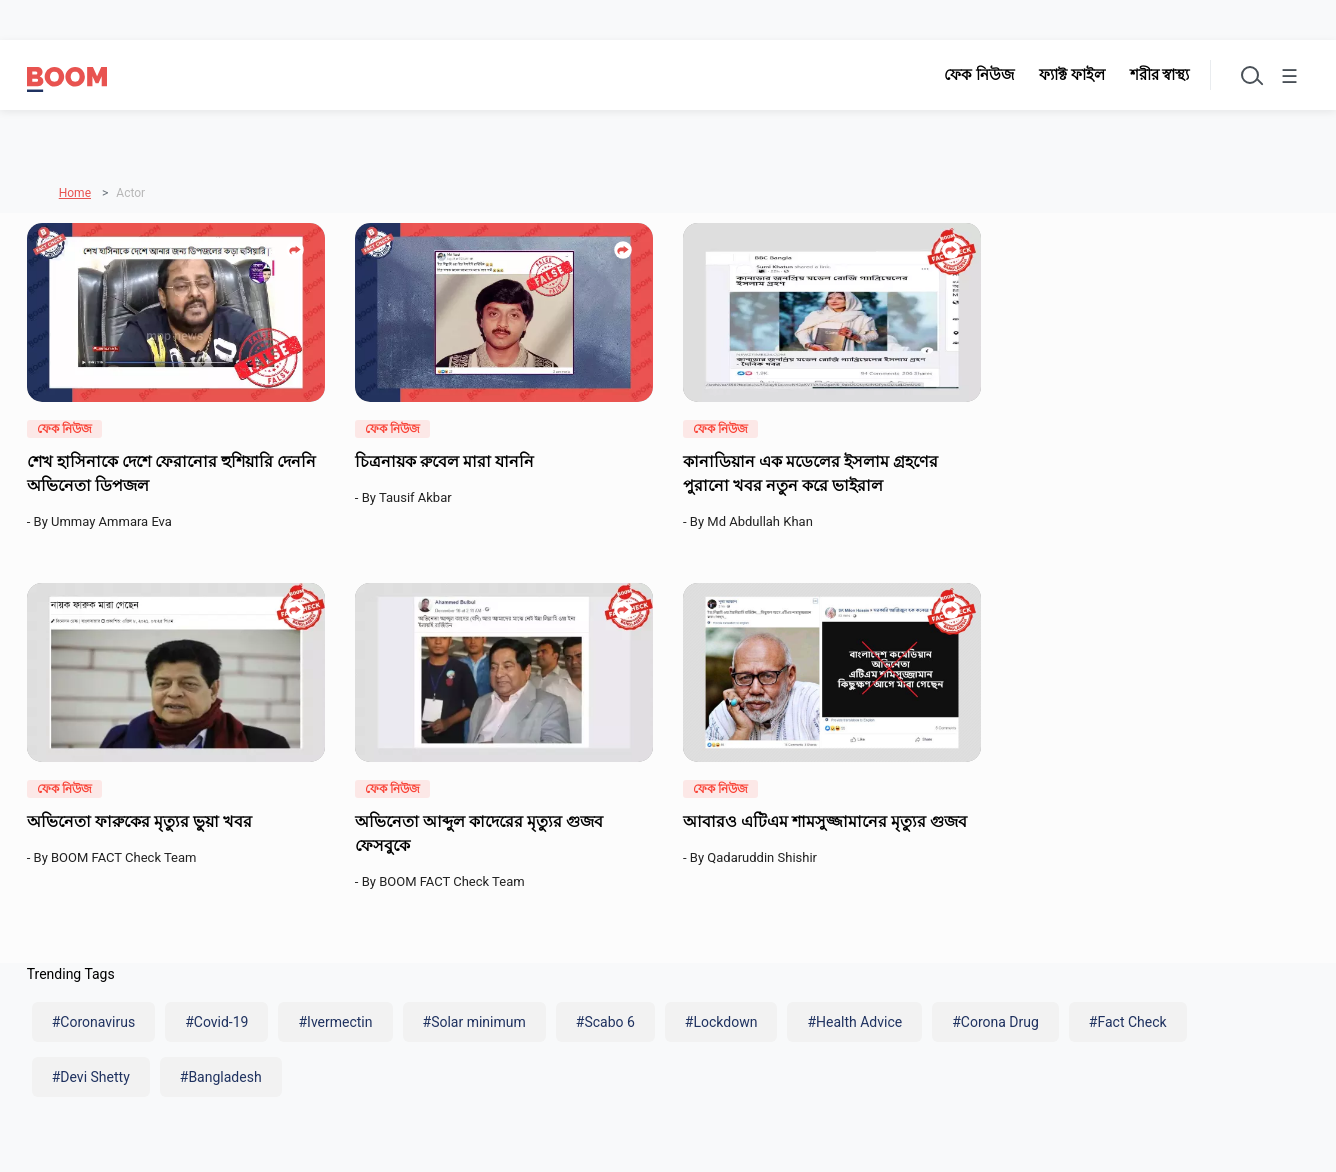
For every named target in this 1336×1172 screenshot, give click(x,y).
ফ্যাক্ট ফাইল (1063, 75)
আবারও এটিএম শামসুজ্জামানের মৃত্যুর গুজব (827, 818)
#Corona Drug (995, 1019)
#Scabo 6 (605, 1019)
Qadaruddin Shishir (765, 854)
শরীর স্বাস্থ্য (1151, 75)
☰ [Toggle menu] (1287, 78)
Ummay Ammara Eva (114, 517)
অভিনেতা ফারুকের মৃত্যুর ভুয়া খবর (141, 818)
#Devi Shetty (91, 1073)
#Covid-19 (216, 1019)
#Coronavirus (93, 1019)
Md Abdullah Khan (763, 517)
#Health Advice (854, 1019)
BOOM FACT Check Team (127, 854)
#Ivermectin (335, 1019)
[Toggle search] (1243, 75)
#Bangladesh (221, 1073)
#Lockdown (721, 1019)
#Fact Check (1128, 1019)
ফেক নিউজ (970, 75)
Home (75, 189)
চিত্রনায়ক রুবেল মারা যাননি (446, 457)
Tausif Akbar (418, 493)
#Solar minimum (474, 1019)
